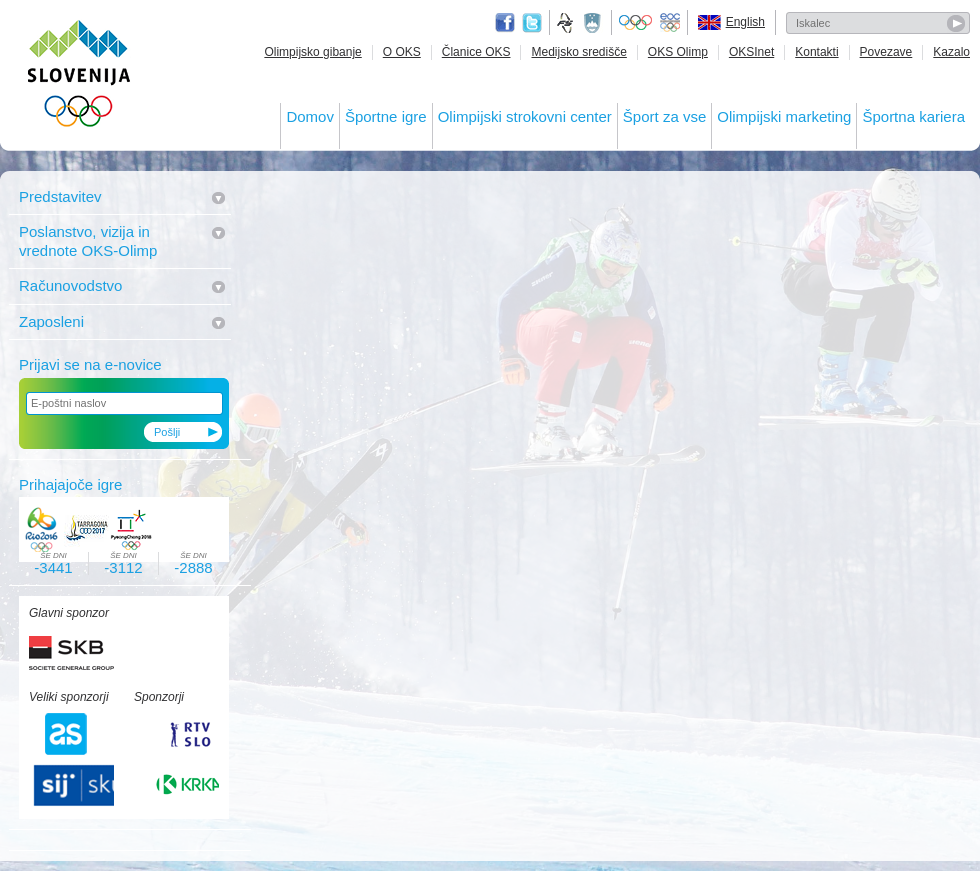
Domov (310, 116)
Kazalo (951, 52)
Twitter (532, 23)
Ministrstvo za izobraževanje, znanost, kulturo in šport (594, 23)
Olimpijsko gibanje (312, 52)
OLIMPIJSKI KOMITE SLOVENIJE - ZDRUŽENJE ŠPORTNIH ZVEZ (79, 77)
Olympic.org (636, 23)
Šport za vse (664, 116)
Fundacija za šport (567, 23)
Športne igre (386, 116)
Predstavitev (60, 196)
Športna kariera (913, 116)
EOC (670, 23)
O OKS (402, 52)
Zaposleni (51, 321)
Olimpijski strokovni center (525, 116)
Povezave (886, 52)
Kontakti (816, 52)
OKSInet (751, 52)
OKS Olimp (678, 52)
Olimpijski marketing (784, 116)
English (745, 22)
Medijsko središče (578, 52)
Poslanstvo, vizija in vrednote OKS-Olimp (88, 240)
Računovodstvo (70, 285)
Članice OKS (476, 52)
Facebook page (505, 23)
